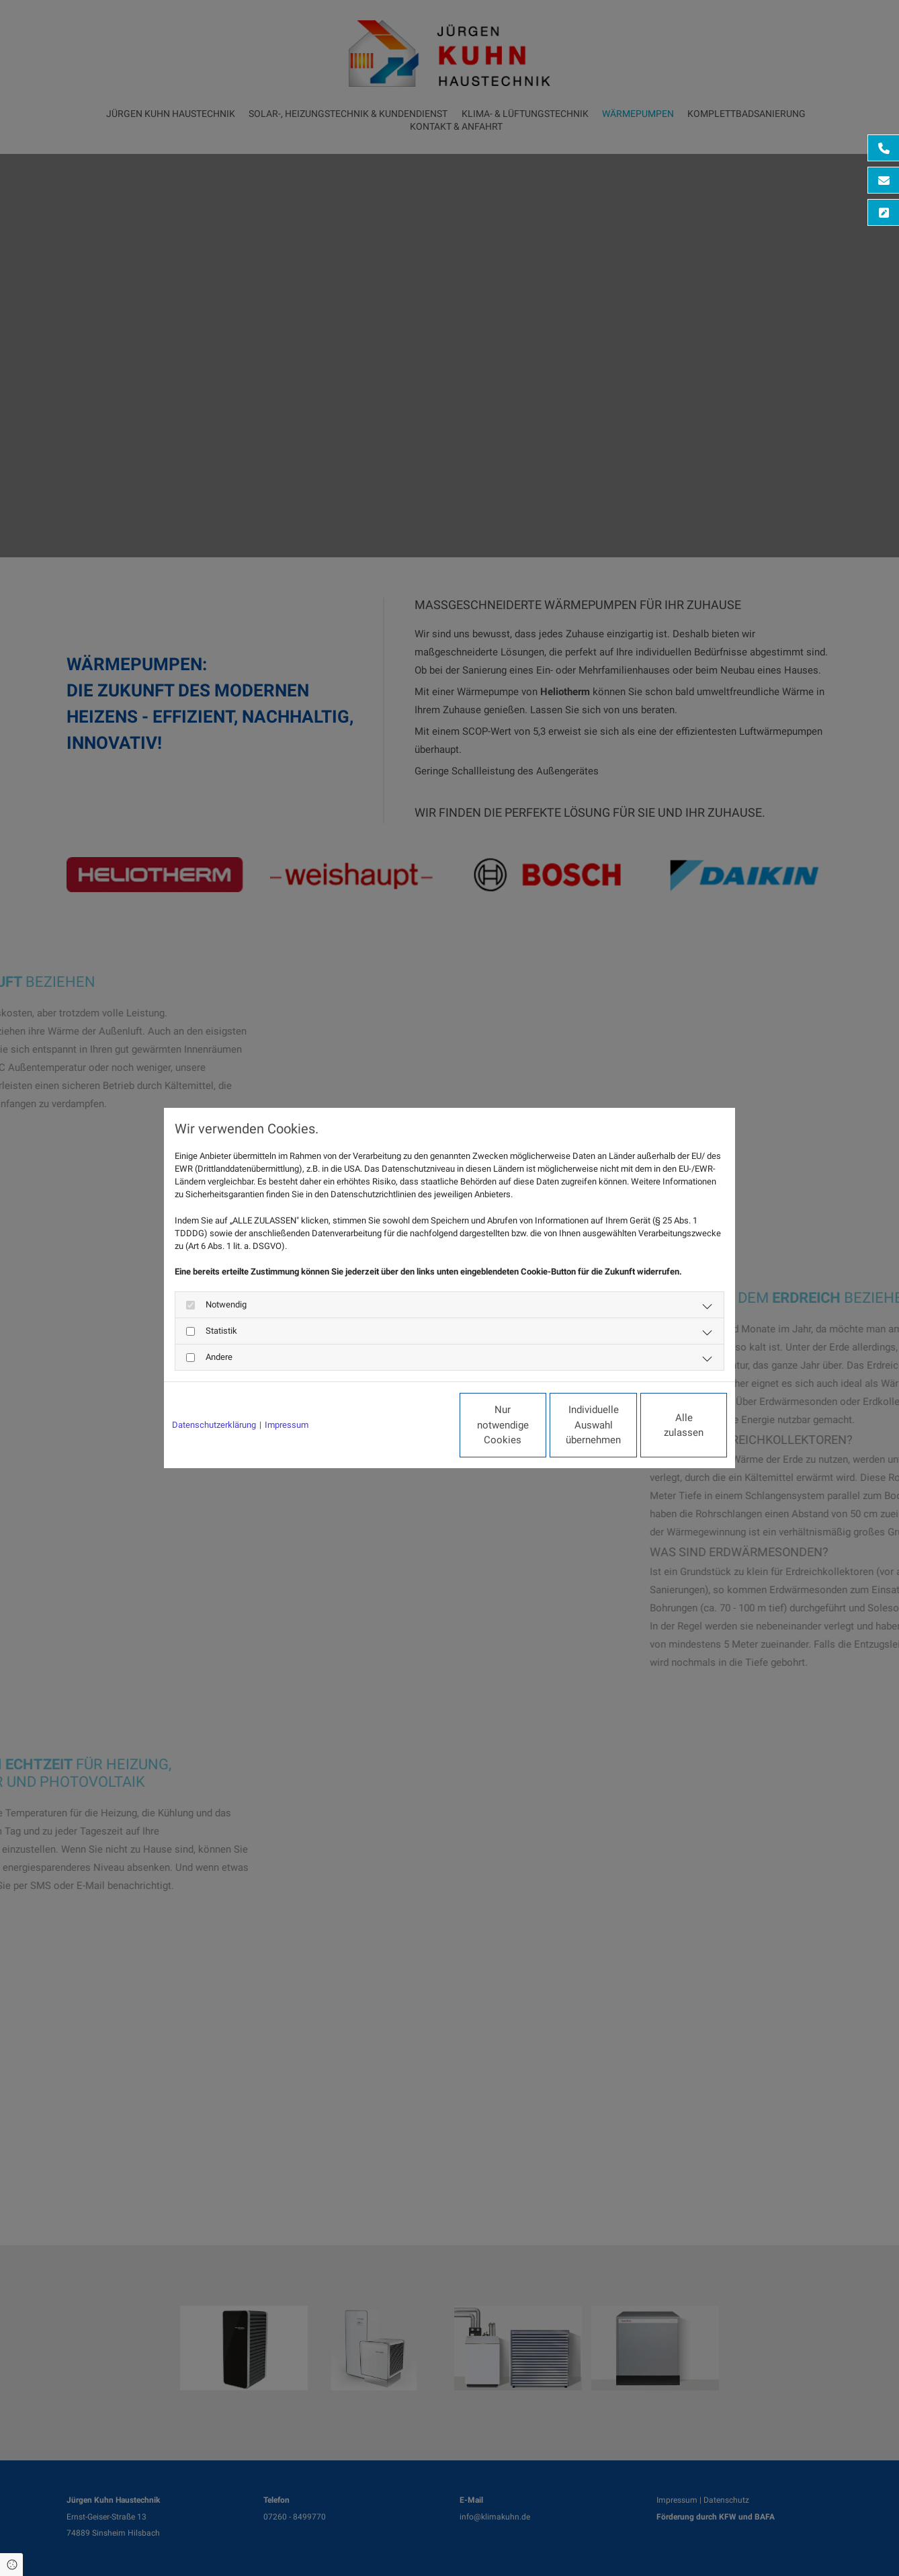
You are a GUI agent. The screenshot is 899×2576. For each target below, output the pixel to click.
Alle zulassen (665, 1425)
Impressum (286, 1425)
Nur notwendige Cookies (409, 1425)
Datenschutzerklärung (214, 1425)
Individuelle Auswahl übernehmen (537, 1425)
